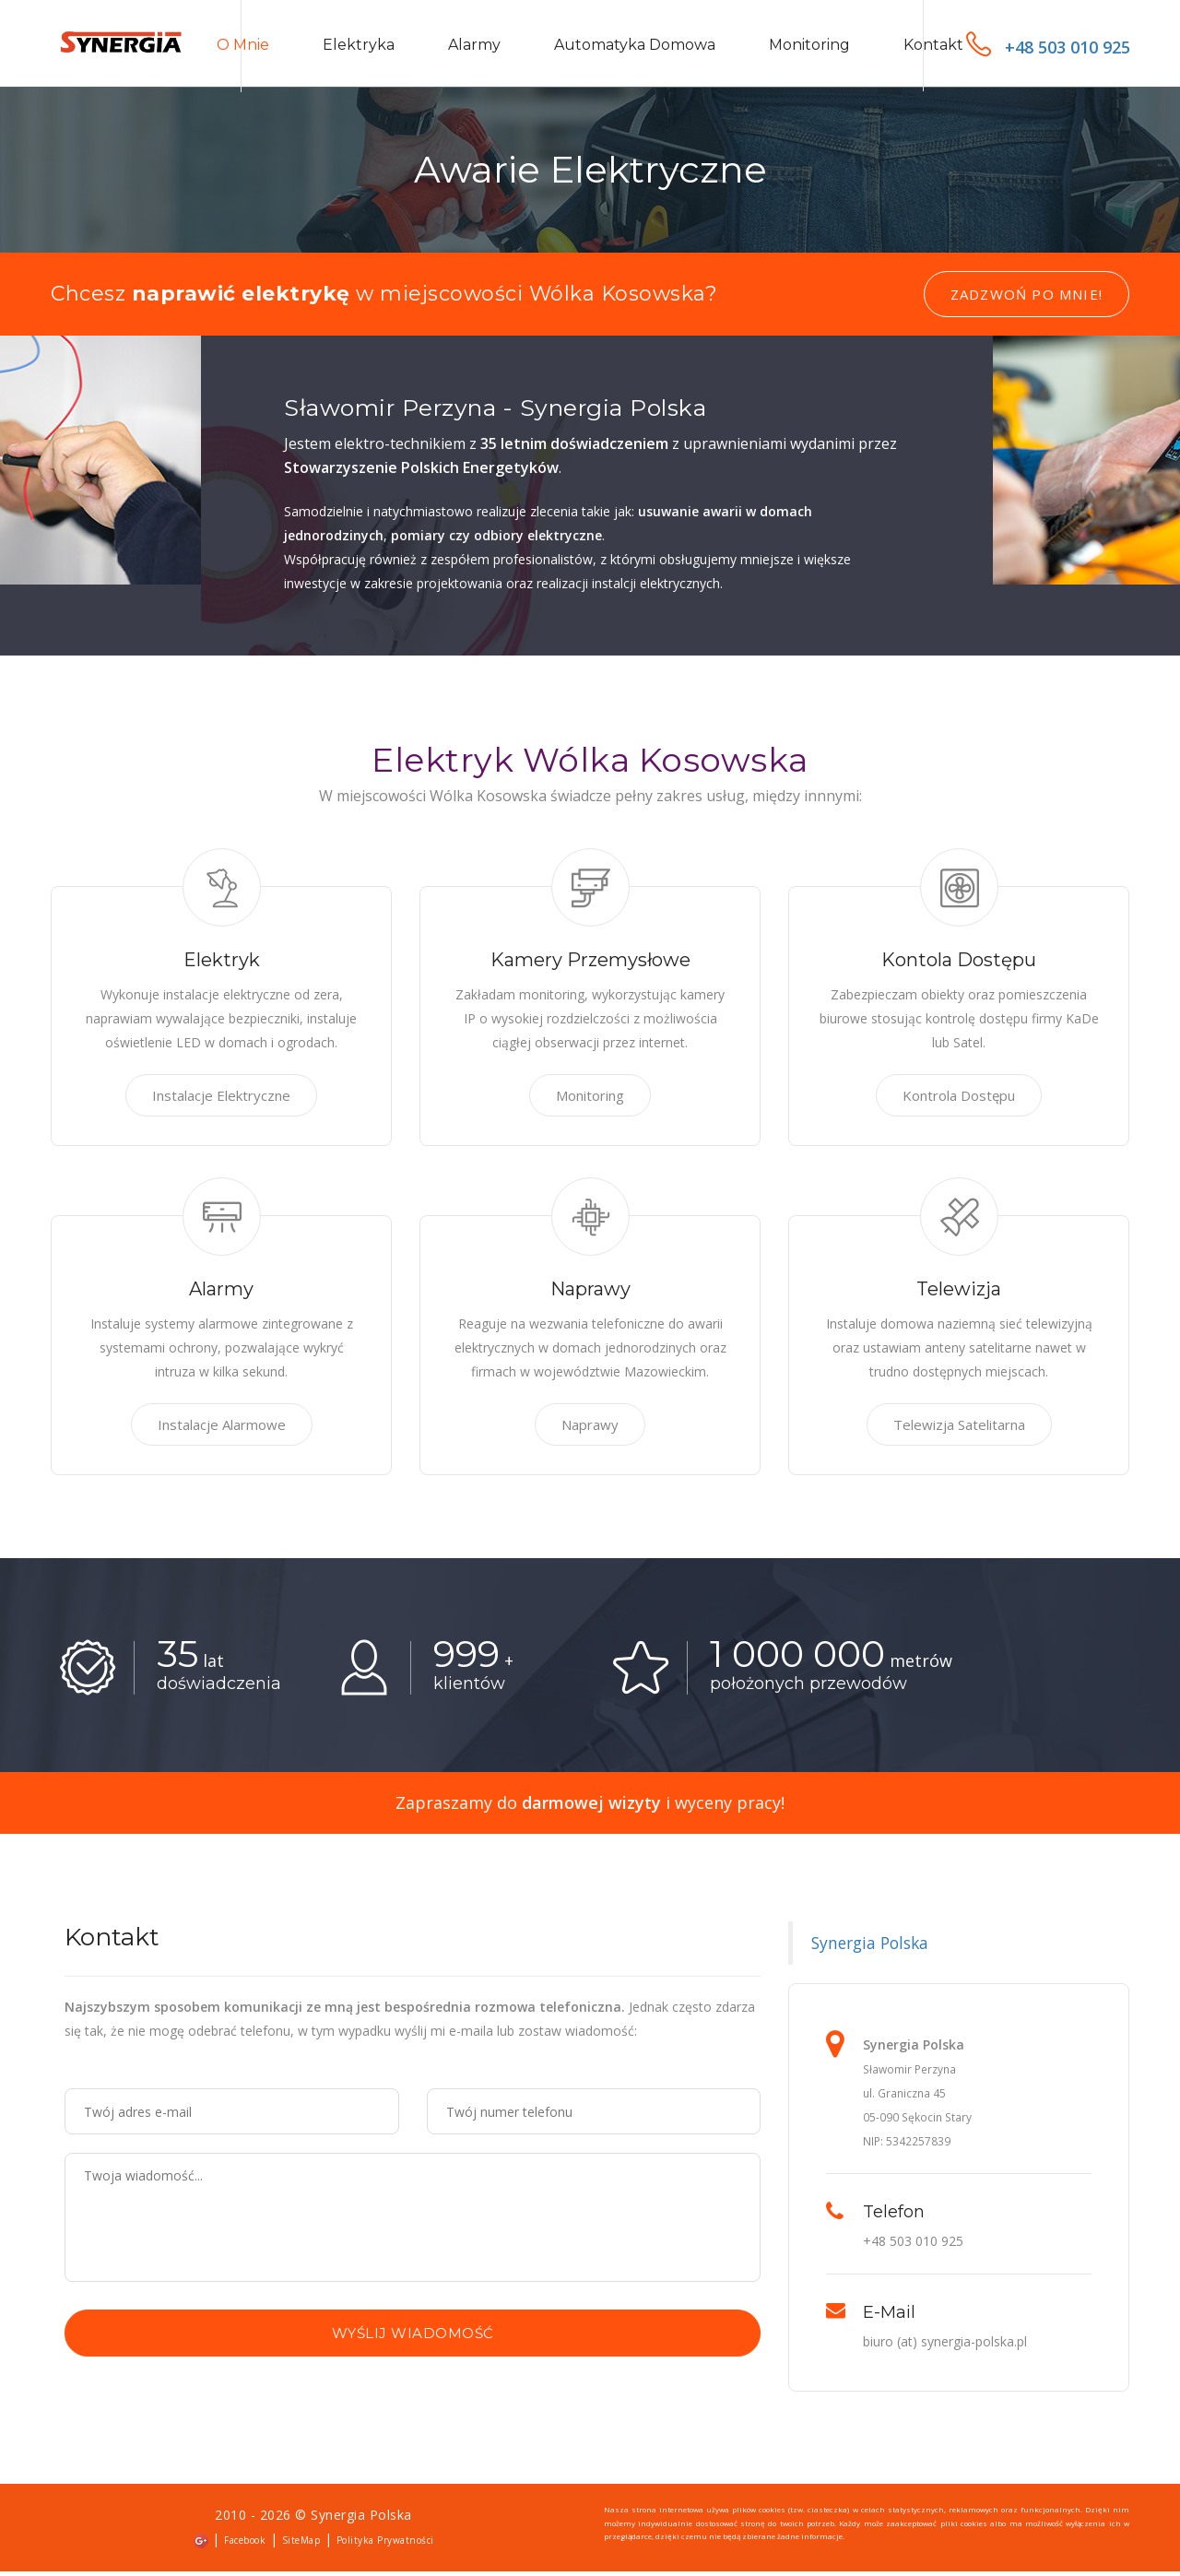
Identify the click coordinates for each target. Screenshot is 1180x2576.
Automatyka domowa (634, 47)
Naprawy (590, 1430)
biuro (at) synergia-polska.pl (945, 2347)
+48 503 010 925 (1048, 47)
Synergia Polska (869, 1948)
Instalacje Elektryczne (221, 1101)
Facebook (245, 2545)
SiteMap (301, 2545)
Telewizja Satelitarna (959, 1430)
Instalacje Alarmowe (222, 1430)
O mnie (243, 47)
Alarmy (474, 47)
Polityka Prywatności (385, 2545)
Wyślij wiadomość (413, 2338)
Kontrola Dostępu (959, 1101)
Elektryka (359, 47)
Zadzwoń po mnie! (1026, 299)
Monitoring (809, 47)
